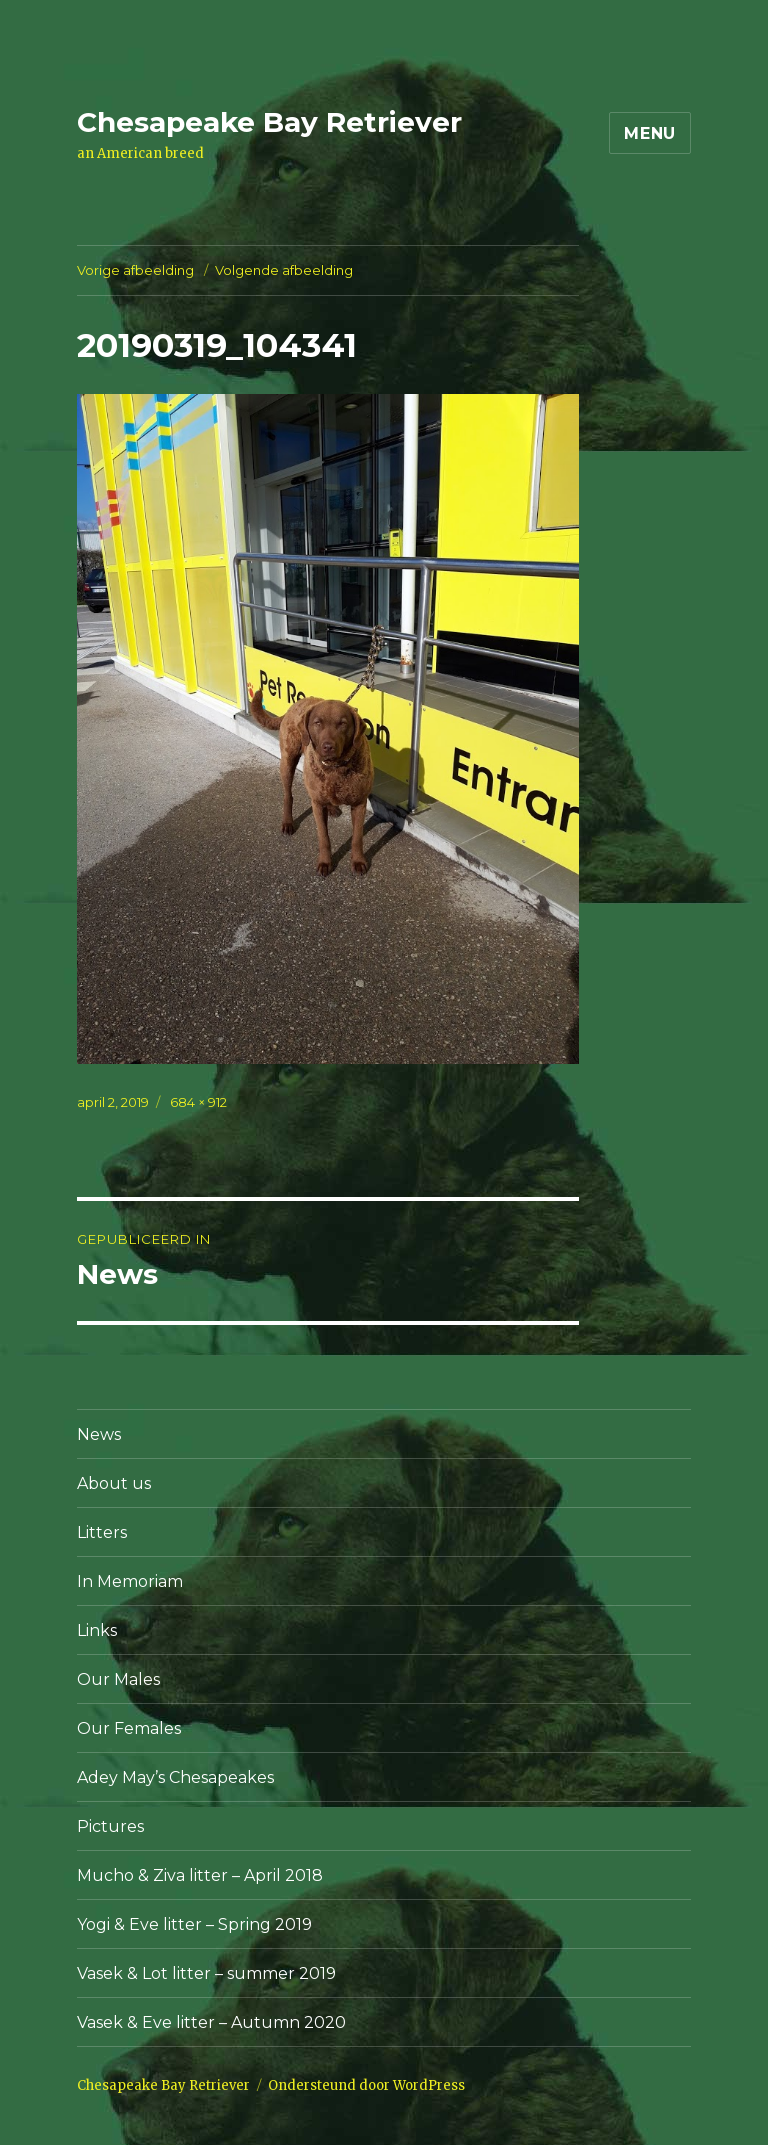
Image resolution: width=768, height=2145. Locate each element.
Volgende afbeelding (284, 270)
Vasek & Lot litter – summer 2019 (206, 1973)
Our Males (118, 1679)
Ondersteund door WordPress (366, 2085)
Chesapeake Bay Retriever (269, 122)
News (99, 1434)
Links (97, 1630)
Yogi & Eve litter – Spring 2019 (194, 1924)
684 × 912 (198, 1102)
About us (114, 1483)
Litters (102, 1532)
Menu (650, 133)
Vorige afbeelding (135, 270)
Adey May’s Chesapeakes (175, 1777)
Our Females (129, 1728)
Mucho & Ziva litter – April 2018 (200, 1875)
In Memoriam (130, 1581)
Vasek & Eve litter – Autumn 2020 (211, 2022)
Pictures (110, 1826)
